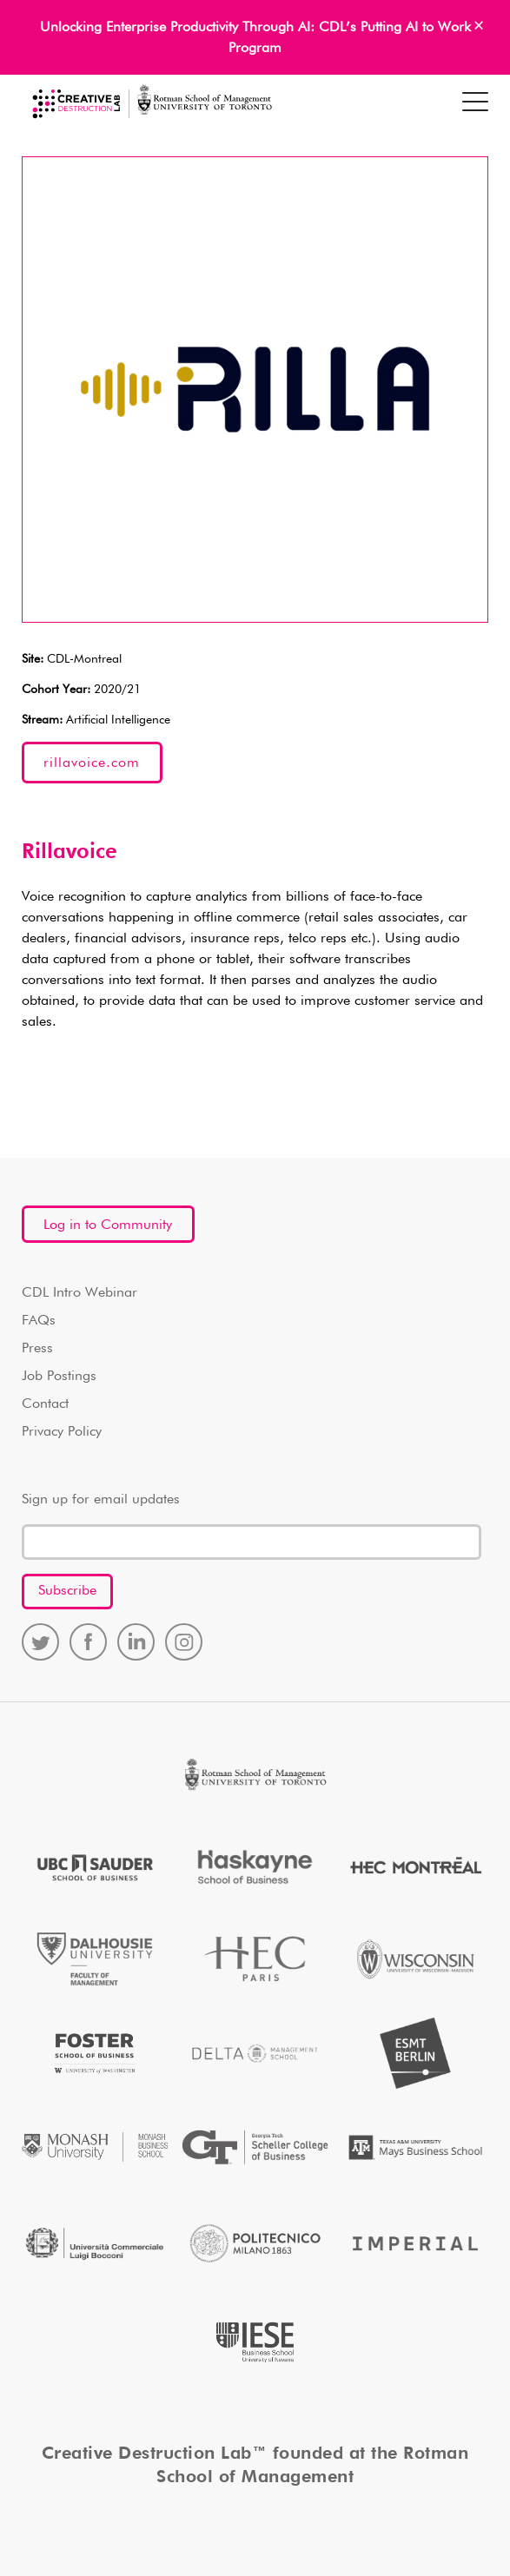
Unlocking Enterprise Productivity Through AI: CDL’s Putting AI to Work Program (255, 38)
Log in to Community (107, 1225)
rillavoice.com (91, 763)
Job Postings (59, 1377)
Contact (45, 1404)
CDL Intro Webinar (79, 1293)
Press (37, 1349)
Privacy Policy (62, 1432)
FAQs (39, 1321)
